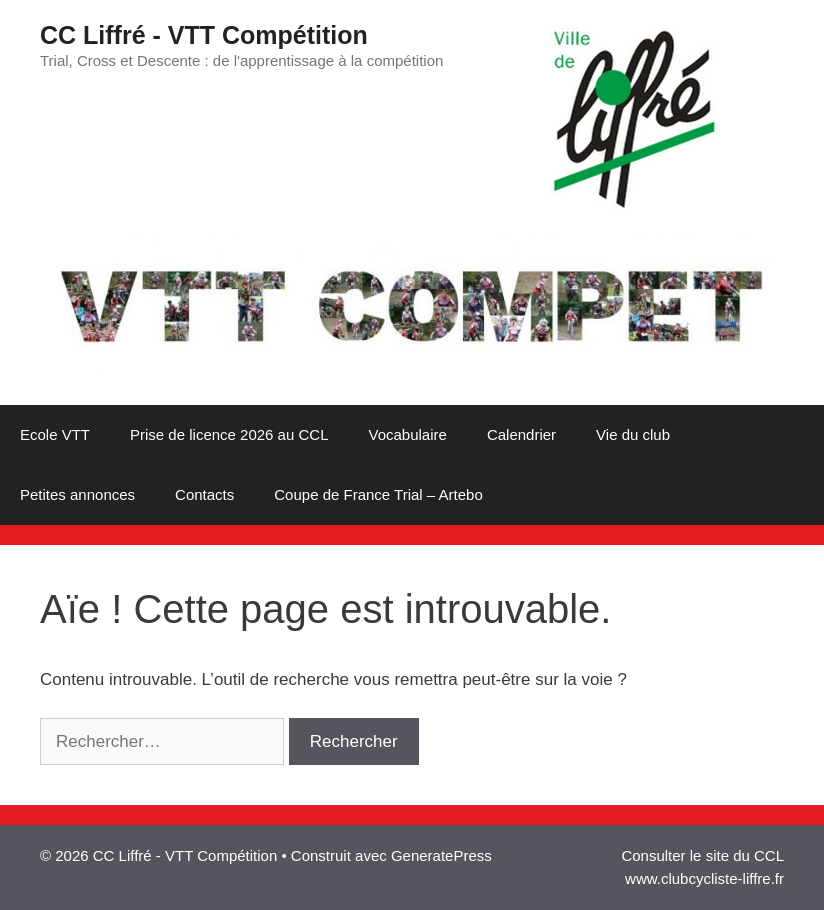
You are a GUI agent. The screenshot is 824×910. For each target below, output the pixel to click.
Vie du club (633, 434)
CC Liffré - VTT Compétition (204, 35)
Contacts (204, 494)
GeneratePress (441, 855)
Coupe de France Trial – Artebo (378, 494)
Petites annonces (77, 494)
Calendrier (521, 434)
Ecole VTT (55, 434)
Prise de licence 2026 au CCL (229, 434)
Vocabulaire (407, 434)
